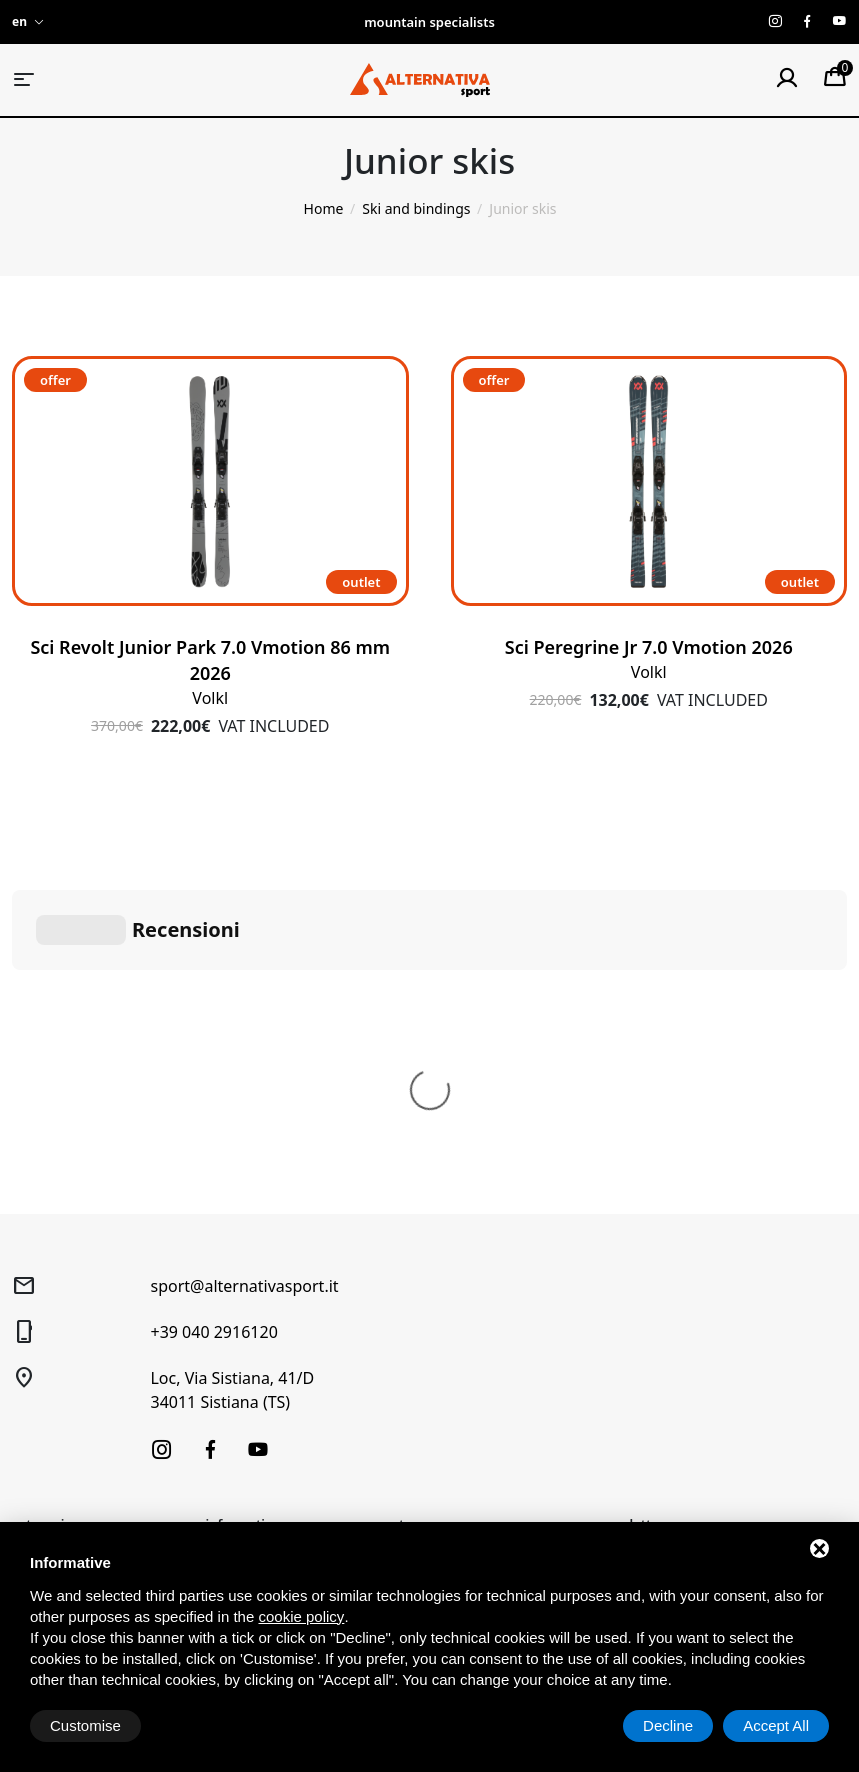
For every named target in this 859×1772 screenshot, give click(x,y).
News (224, 1418)
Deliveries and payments (480, 1350)
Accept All (776, 1725)
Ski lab (227, 1328)
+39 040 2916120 (213, 1032)
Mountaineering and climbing (79, 1339)
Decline (668, 1725)
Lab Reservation (258, 1358)
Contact (231, 1448)
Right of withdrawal (463, 1320)
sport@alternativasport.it (244, 986)
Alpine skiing (54, 1268)
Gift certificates (255, 1388)
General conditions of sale (469, 1279)
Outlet (32, 1440)
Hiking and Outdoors (80, 1298)
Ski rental (236, 1298)
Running (40, 1380)
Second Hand (55, 1410)
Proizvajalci (242, 1478)
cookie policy (301, 1616)
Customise (85, 1725)
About (226, 1268)
